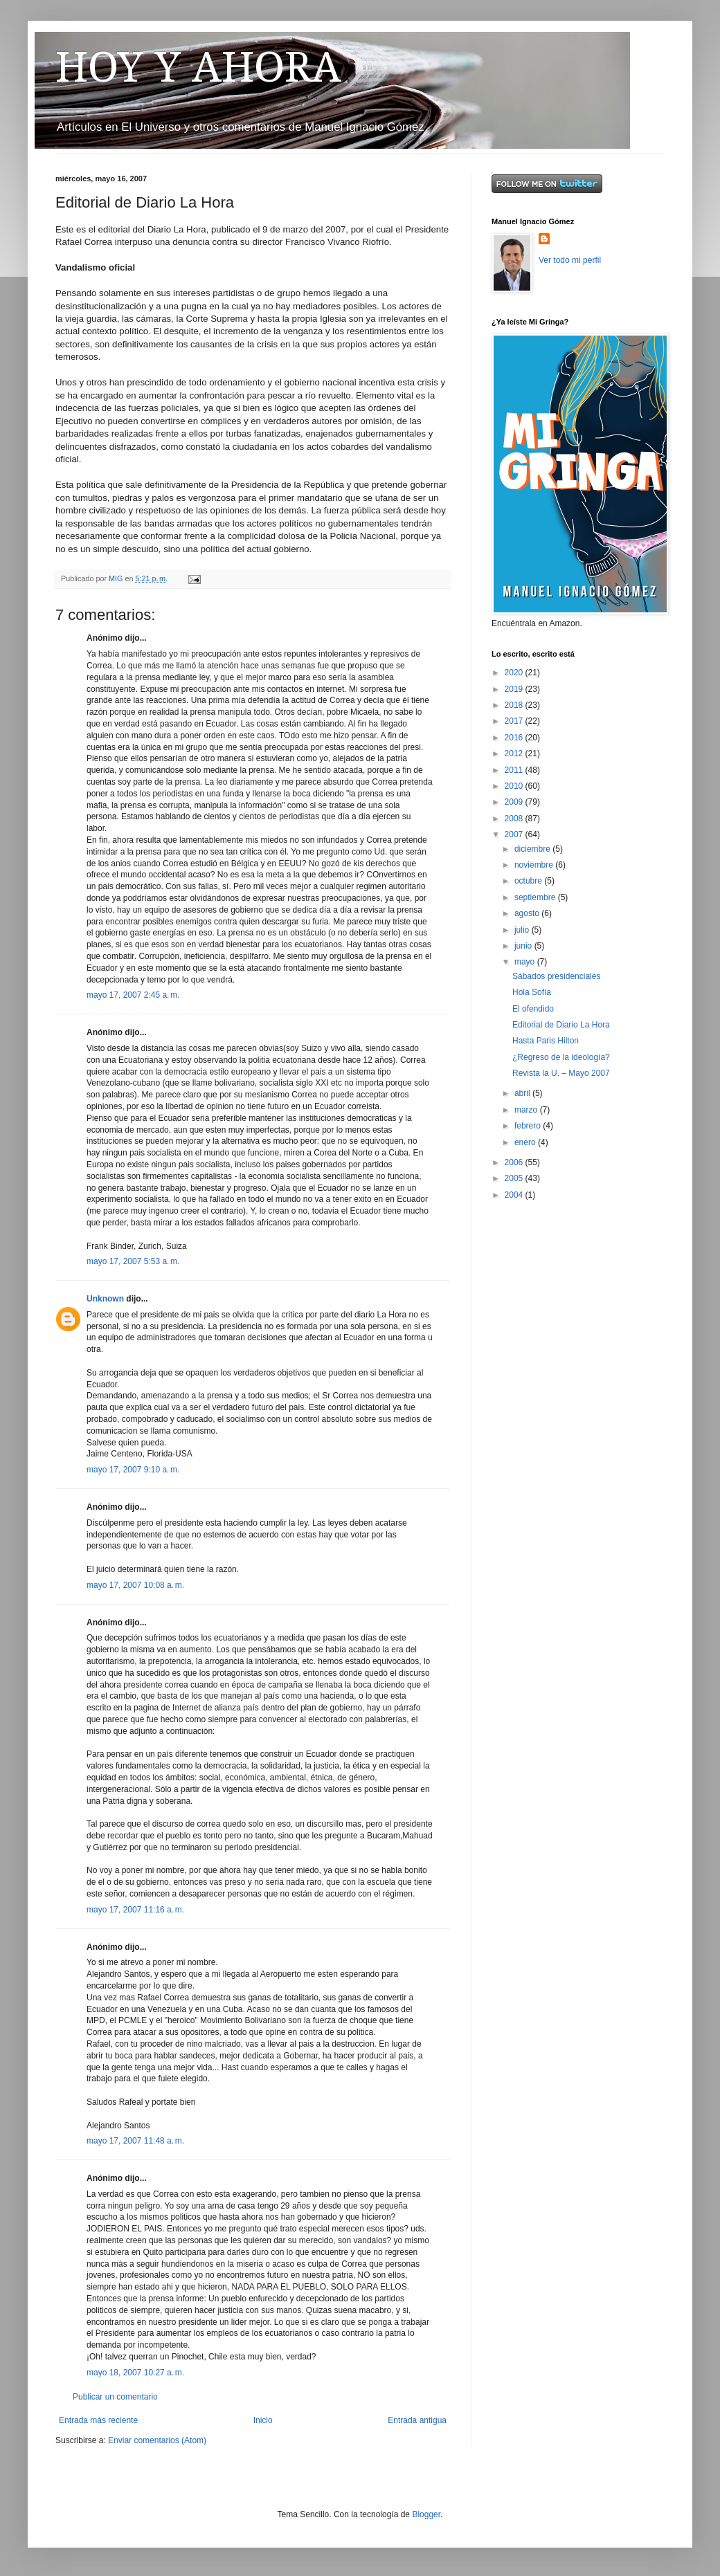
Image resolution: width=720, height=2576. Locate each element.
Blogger (426, 2514)
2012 (515, 753)
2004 (515, 1195)
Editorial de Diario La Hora (561, 1025)
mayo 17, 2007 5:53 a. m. (133, 1261)
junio (524, 946)
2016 (515, 737)
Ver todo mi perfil (570, 260)
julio (523, 930)
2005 (515, 1178)
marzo (527, 1110)
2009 (515, 802)
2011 (515, 770)
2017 (515, 721)
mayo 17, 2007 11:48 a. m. (135, 2141)
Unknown (105, 1299)
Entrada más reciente (98, 2420)
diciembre (533, 849)
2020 (515, 672)
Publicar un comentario (115, 2397)
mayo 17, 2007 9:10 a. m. (133, 1469)
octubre (529, 881)
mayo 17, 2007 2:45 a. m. (133, 995)
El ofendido (533, 1009)
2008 (515, 818)
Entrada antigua (417, 2420)
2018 (515, 705)
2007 (515, 834)
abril (523, 1093)
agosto (527, 913)
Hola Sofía (531, 992)
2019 (515, 689)
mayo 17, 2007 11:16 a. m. (135, 1910)
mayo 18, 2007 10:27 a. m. (135, 2372)
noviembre (534, 865)
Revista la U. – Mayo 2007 (561, 1073)
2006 (515, 1162)
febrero (528, 1126)
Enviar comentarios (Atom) (157, 2440)
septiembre (536, 897)
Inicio (263, 2420)
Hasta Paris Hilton (545, 1040)
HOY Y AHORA (198, 67)
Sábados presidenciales (556, 976)
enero (526, 1142)
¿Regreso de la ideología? (561, 1057)
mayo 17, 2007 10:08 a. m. (135, 1585)
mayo (525, 962)
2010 (515, 786)
